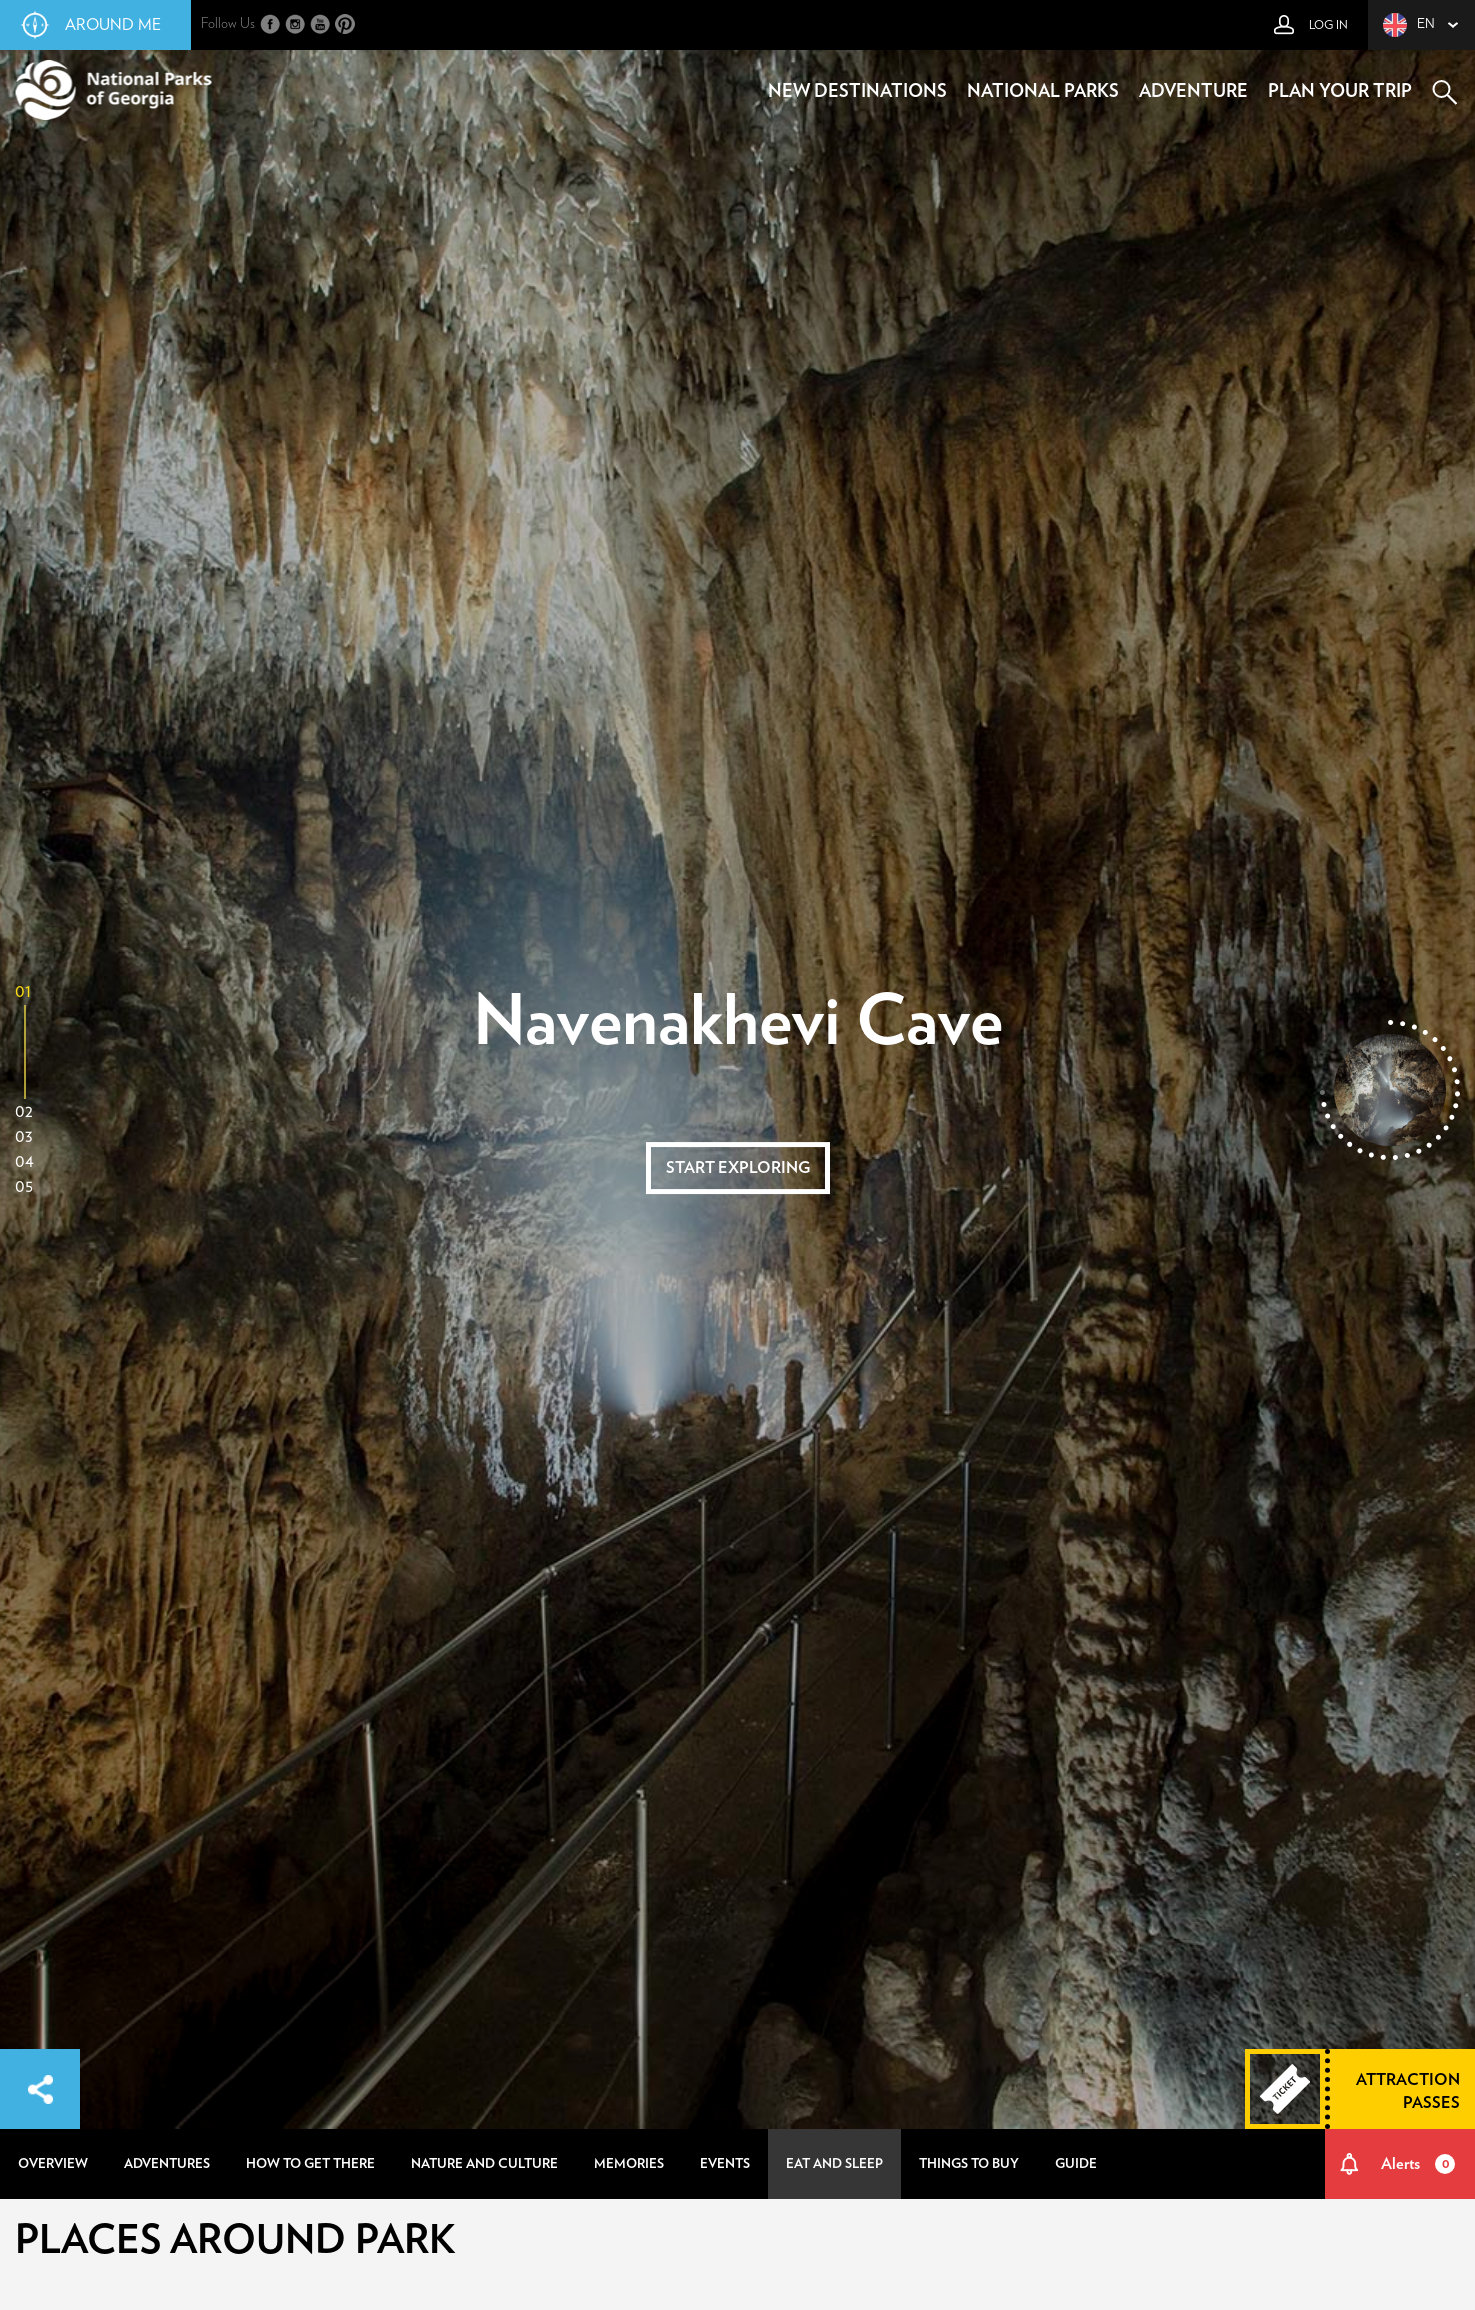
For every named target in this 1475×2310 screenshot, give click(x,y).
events (725, 2164)
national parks (1043, 92)
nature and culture (484, 2164)
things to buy (969, 2164)
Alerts (1418, 2164)
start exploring (738, 1168)
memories (629, 2164)
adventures (167, 2164)
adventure (1193, 92)
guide (1076, 2164)
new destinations (857, 92)
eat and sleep (834, 2164)
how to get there (310, 2164)
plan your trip (1340, 92)
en (1409, 25)
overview (53, 2164)
